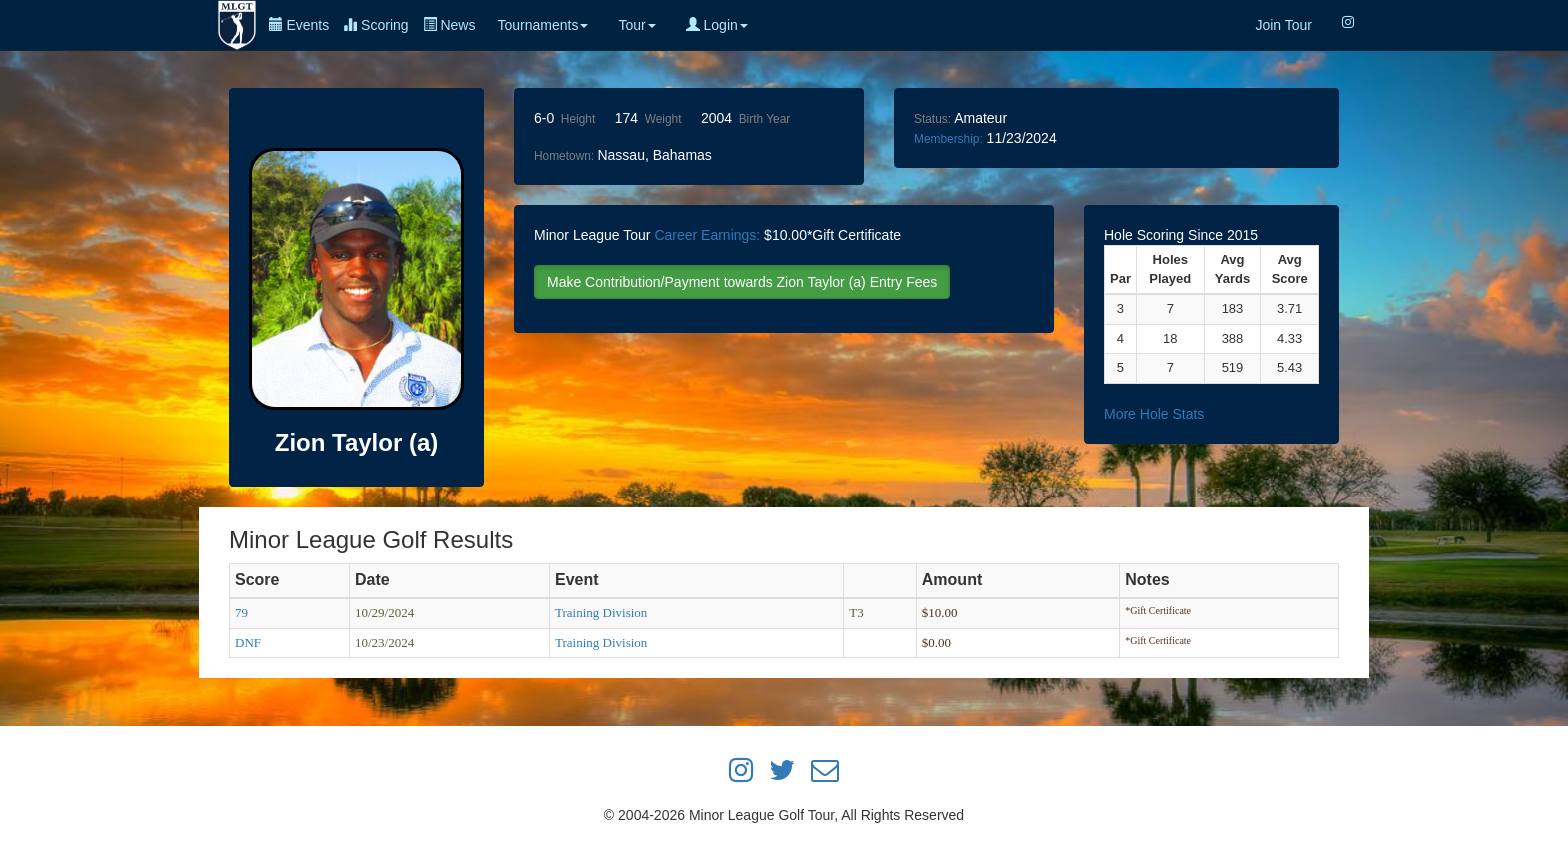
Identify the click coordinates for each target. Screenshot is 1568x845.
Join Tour (1283, 25)
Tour (636, 25)
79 (241, 612)
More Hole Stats (1154, 414)
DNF (248, 642)
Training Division (601, 612)
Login (717, 25)
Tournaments (542, 25)
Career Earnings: (707, 235)
